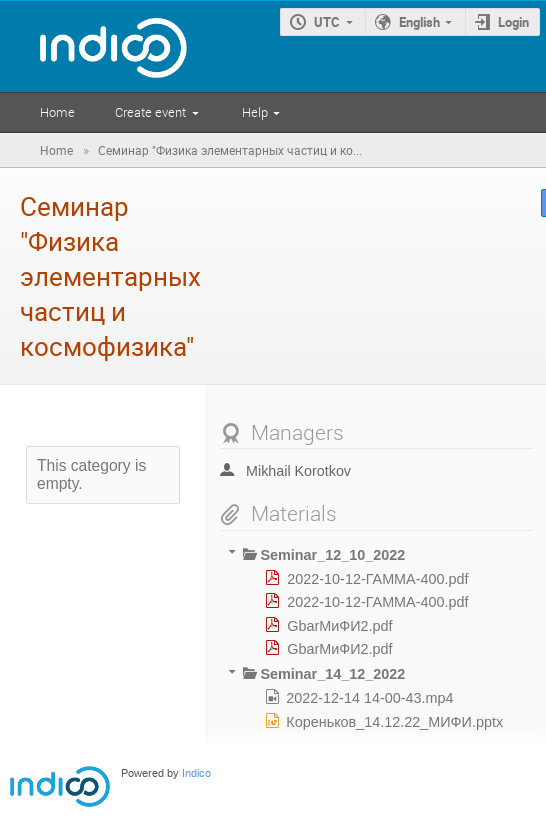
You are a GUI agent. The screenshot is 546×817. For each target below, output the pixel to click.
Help (255, 112)
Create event (150, 112)
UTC (327, 22)
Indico (196, 773)
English (419, 22)
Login (513, 22)
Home (57, 112)
